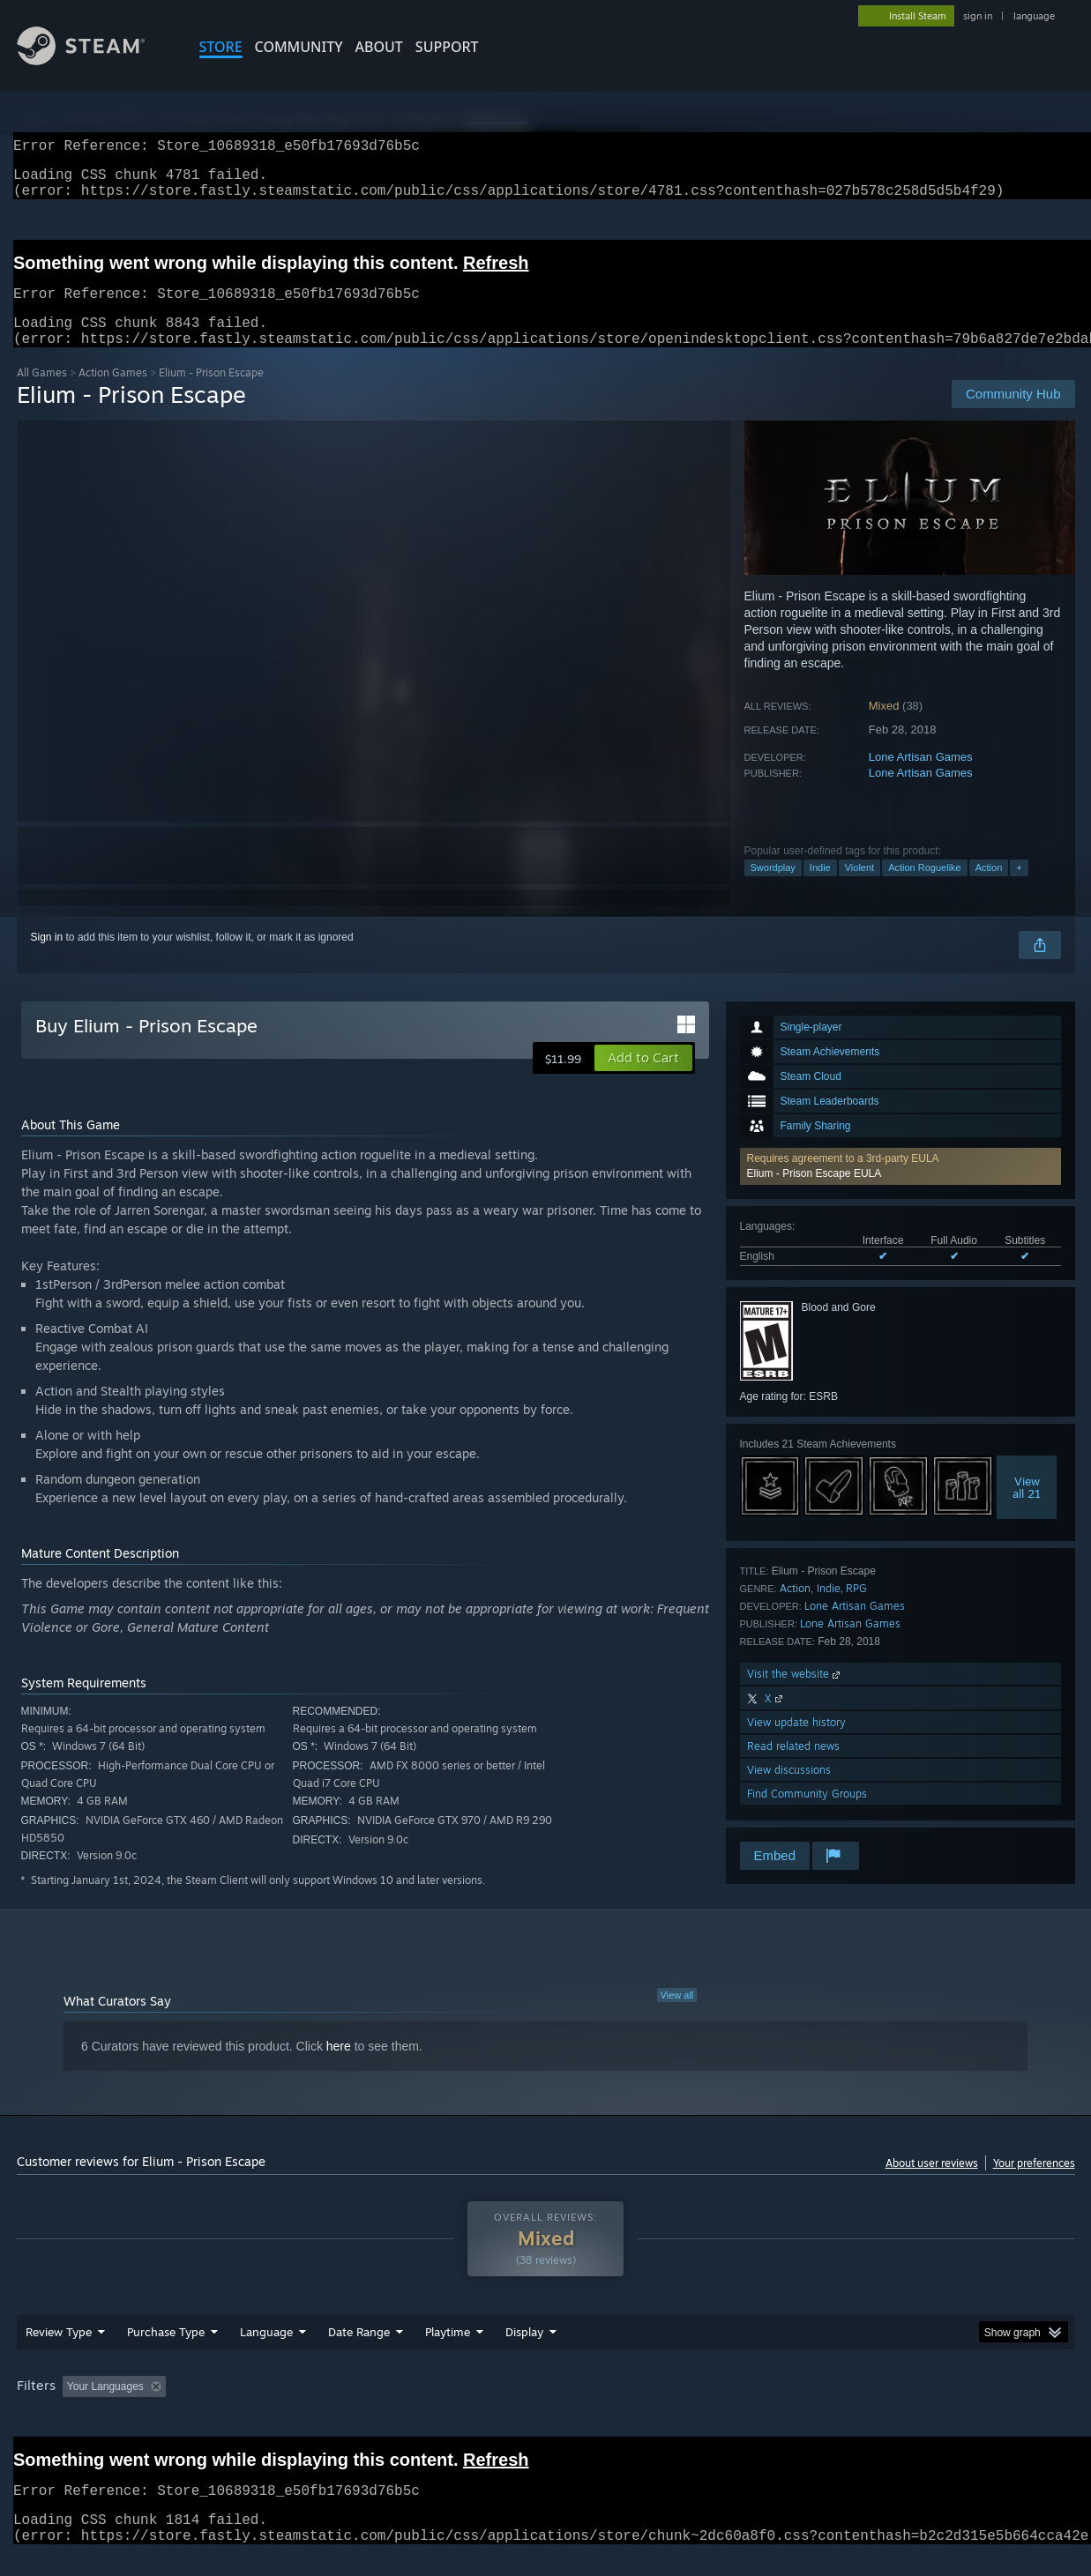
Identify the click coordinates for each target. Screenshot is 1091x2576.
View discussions (789, 1791)
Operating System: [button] (694, 2407)
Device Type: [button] (921, 2407)
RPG (856, 1609)
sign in (977, 16)
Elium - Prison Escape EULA (814, 1194)
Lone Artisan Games (921, 778)
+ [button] (1018, 888)
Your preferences (1034, 2184)
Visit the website (795, 1694)
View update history (796, 1743)
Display (524, 2353)
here (338, 2067)
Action (989, 888)
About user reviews (932, 2184)
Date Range (359, 2353)
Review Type (59, 2353)
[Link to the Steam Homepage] (94, 60)
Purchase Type (166, 2353)
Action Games (112, 393)
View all (677, 2016)
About (379, 46)
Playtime (447, 2353)
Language (266, 2353)
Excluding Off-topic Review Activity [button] (283, 2407)
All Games (42, 393)
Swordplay (773, 888)
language (1034, 16)
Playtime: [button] (419, 2407)
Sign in (47, 958)
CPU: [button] (784, 2407)
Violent (859, 888)
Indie (820, 888)
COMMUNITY (299, 46)
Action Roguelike (924, 888)
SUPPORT (447, 46)
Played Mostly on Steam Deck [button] (545, 2407)
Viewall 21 (1027, 1508)
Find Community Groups (807, 1814)
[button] (900, 1187)
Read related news (793, 1767)
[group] (546, 2409)
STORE (221, 46)
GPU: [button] (843, 2407)
